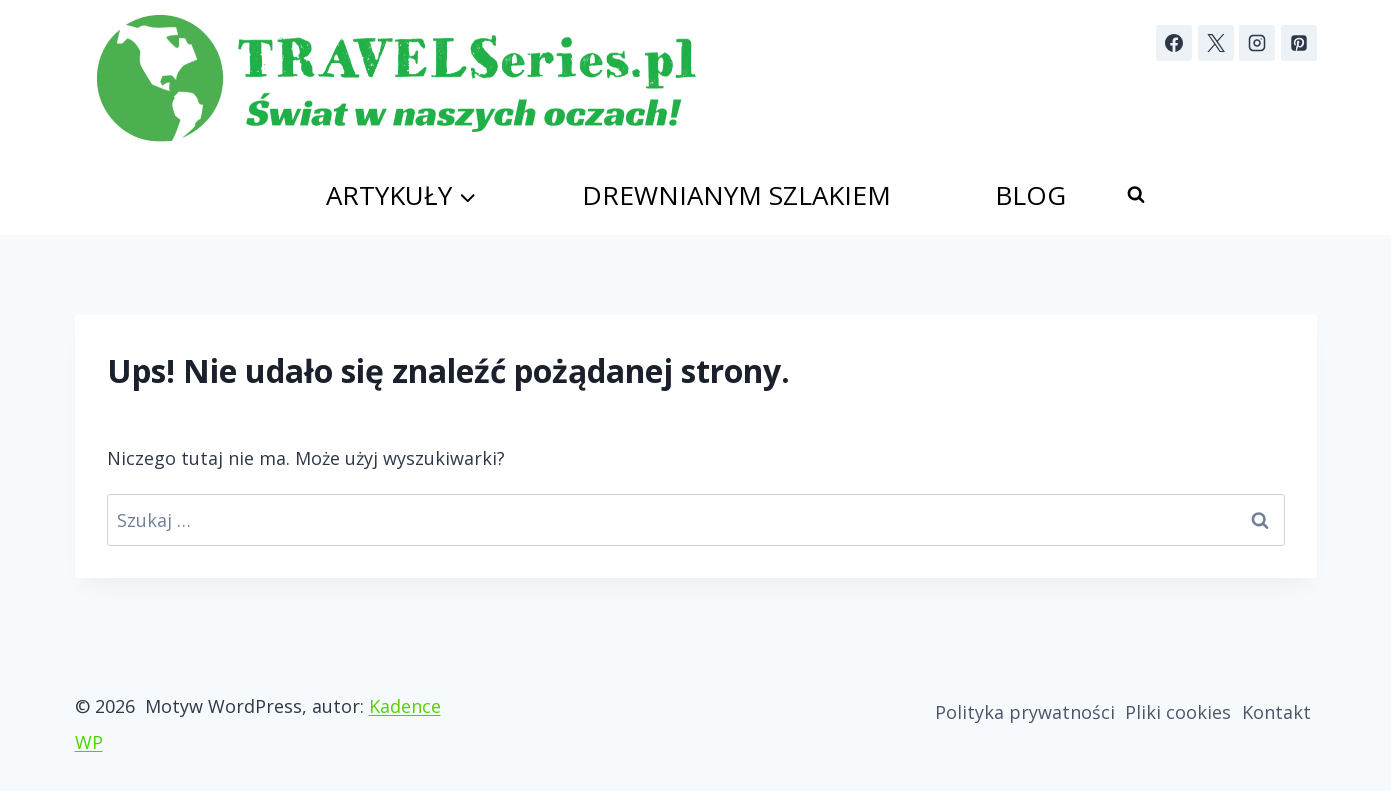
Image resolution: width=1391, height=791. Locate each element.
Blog (1030, 195)
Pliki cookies (1178, 712)
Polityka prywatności (1025, 712)
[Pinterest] (1299, 43)
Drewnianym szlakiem (736, 195)
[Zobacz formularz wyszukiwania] (1136, 195)
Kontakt (1276, 712)
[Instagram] (1257, 43)
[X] (1216, 43)
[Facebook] (1174, 43)
